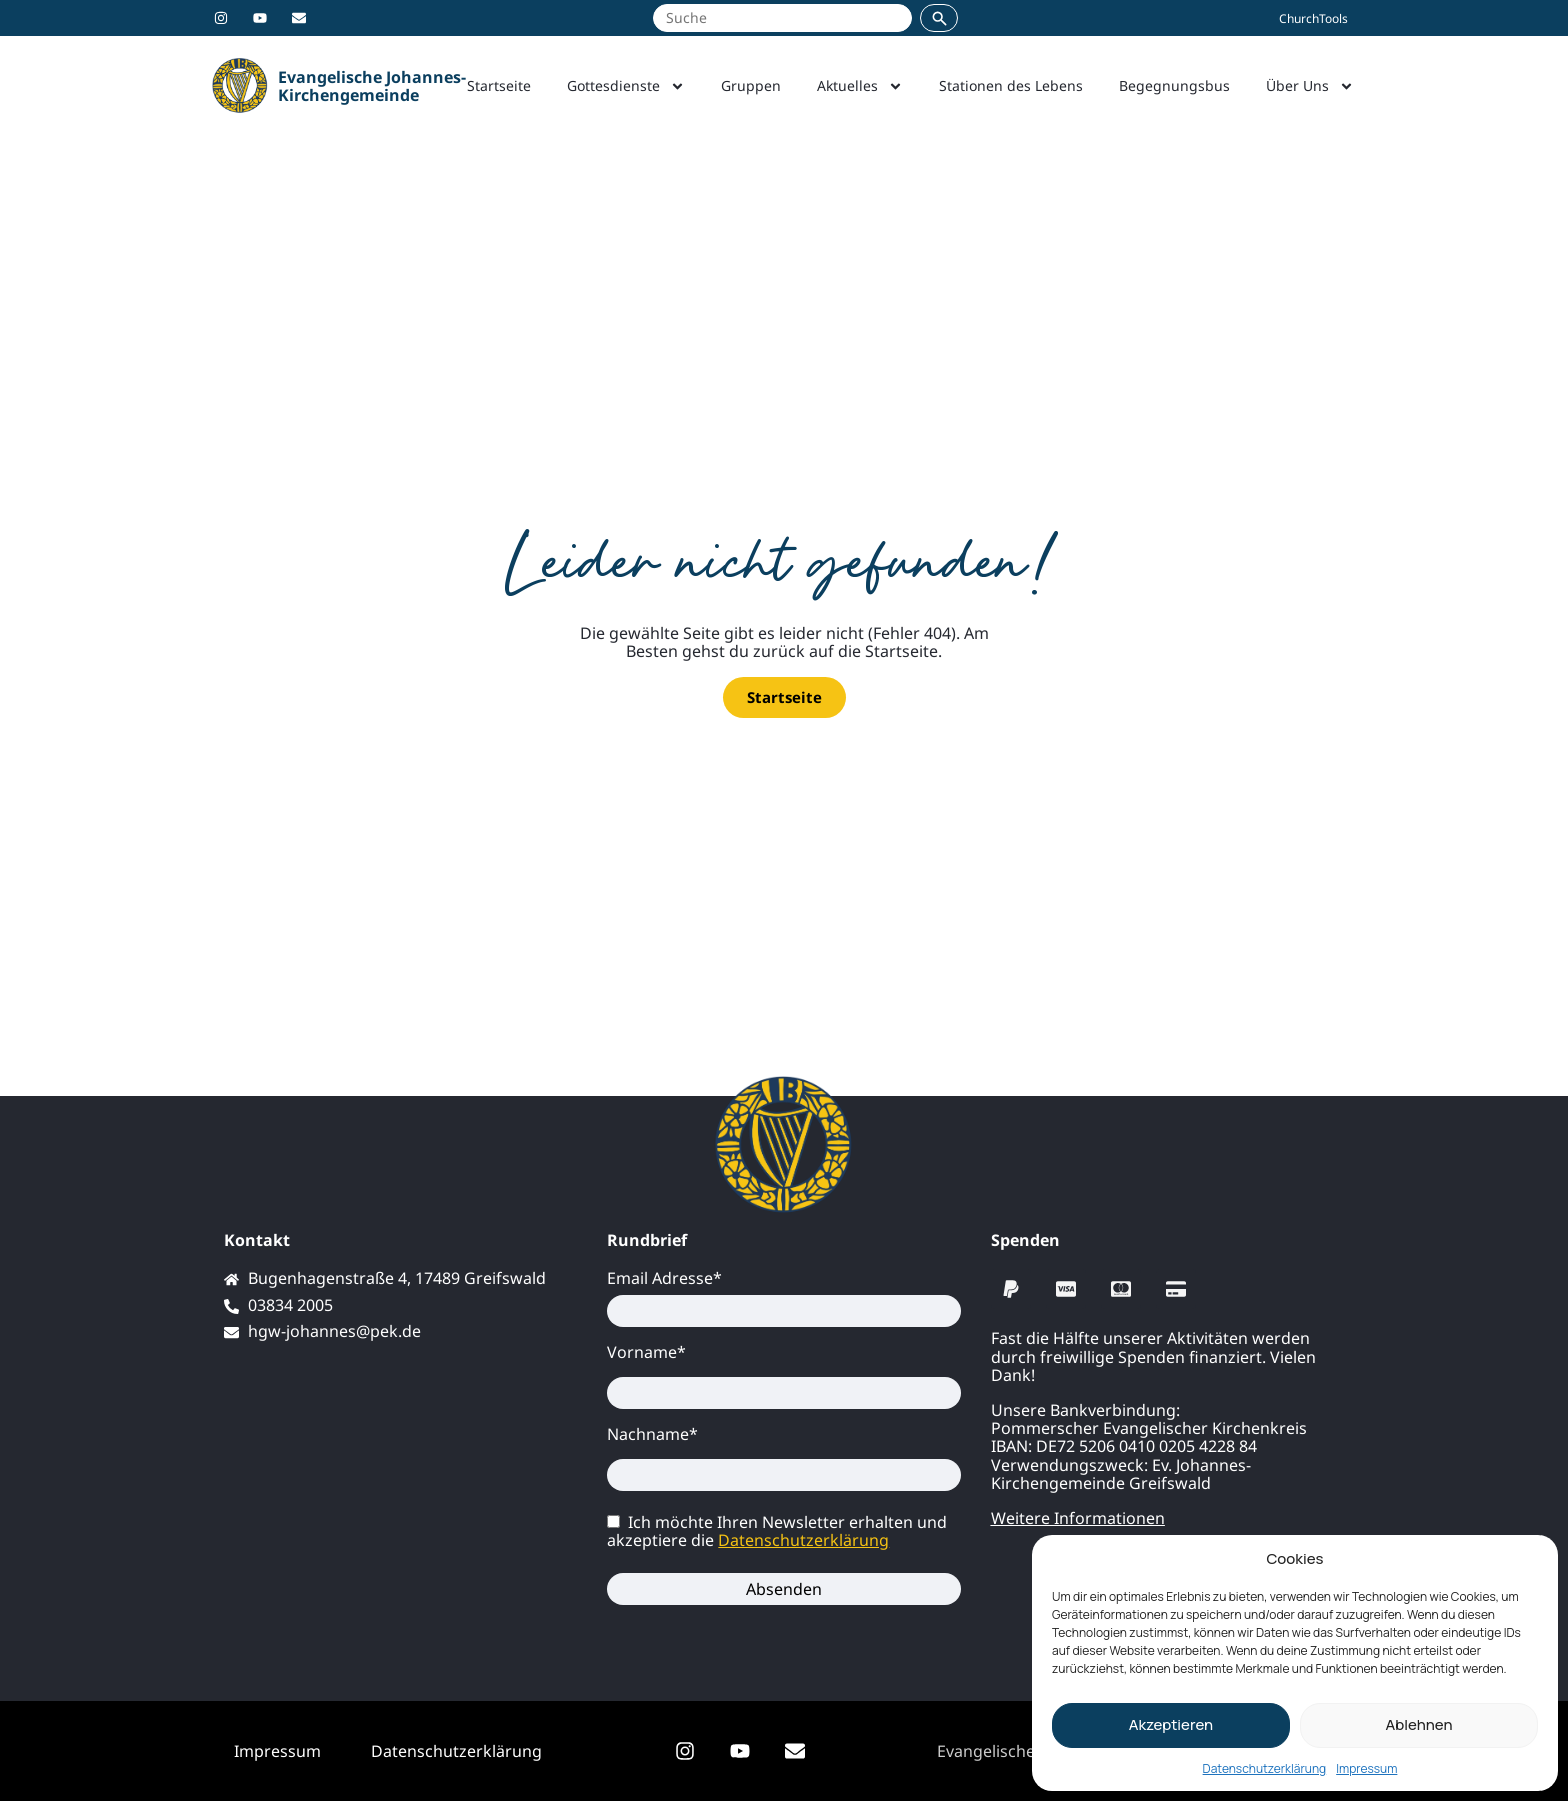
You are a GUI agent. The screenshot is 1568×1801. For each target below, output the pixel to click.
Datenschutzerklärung (1265, 1768)
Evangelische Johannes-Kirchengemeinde (372, 86)
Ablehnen (1418, 1724)
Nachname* (652, 1434)
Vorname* (646, 1352)
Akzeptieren (1171, 1724)
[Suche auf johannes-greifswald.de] (782, 18)
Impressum (1366, 1768)
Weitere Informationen (1078, 1518)
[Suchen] (939, 18)
